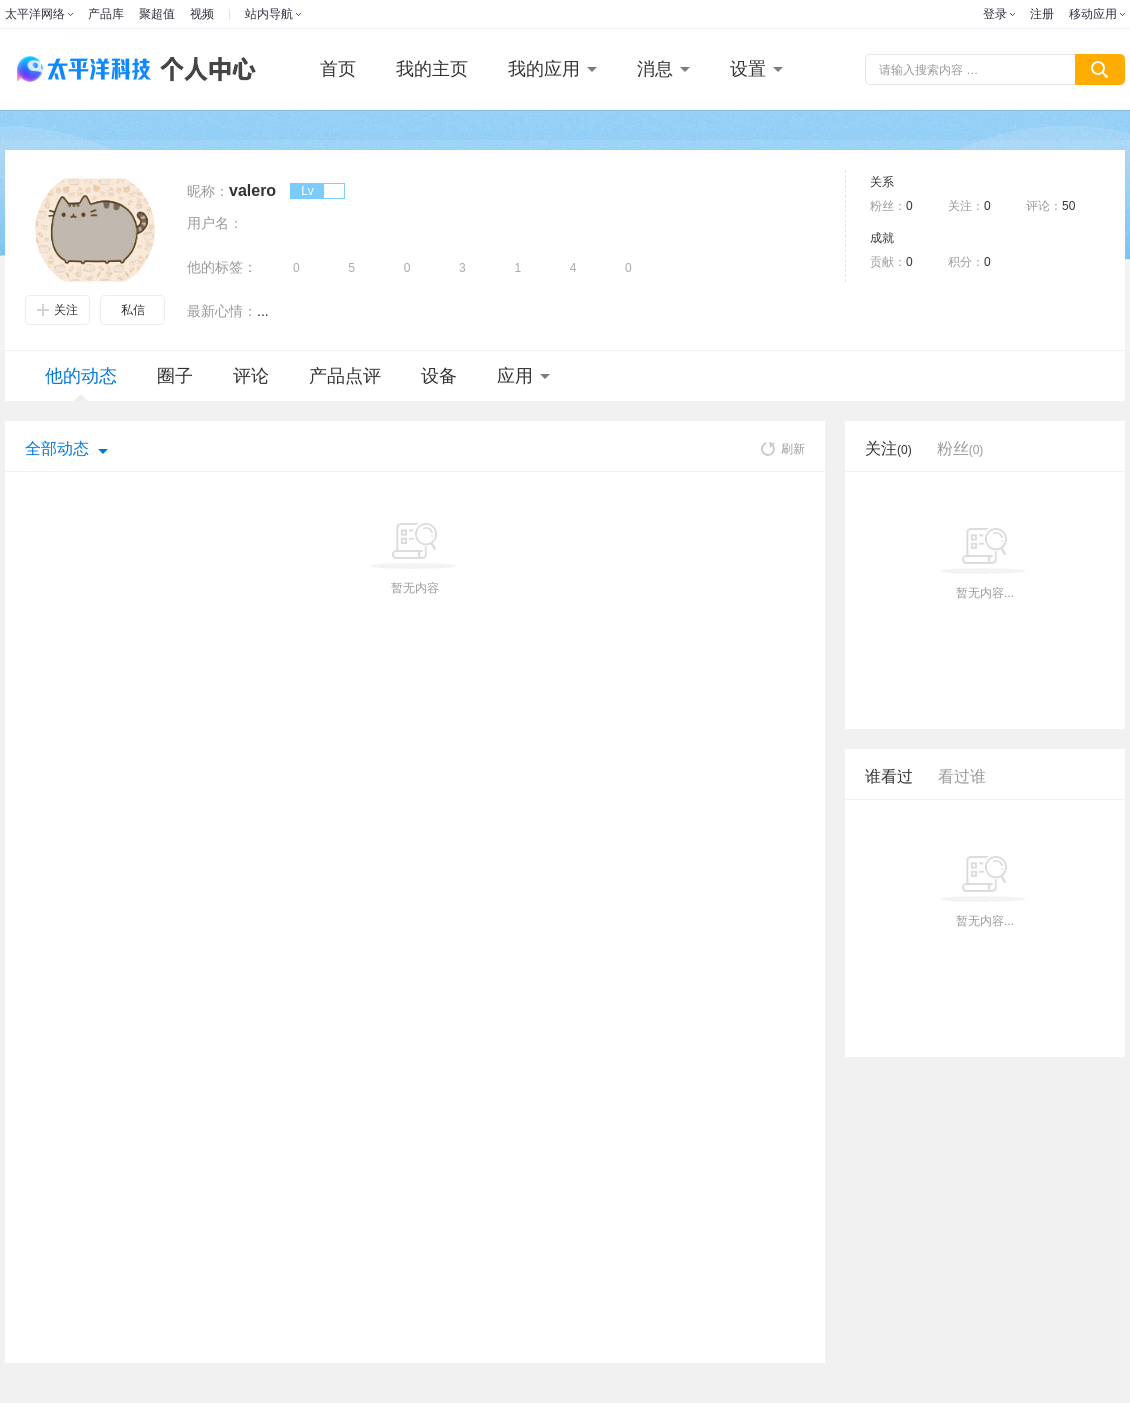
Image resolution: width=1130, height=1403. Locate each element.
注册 (1042, 14)
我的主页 (432, 69)
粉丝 (960, 448)
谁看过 (889, 776)
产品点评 (345, 376)
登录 (995, 14)
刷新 (783, 449)
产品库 (106, 14)
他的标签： (222, 267)
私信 (133, 310)
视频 (202, 14)
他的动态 (81, 383)
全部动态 (57, 448)
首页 (338, 69)
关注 (57, 310)
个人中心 (203, 69)
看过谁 (962, 776)
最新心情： (222, 311)
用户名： (215, 223)
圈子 (175, 376)
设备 (439, 376)
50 (1068, 206)
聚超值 (157, 14)
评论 (251, 376)
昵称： (208, 191)
